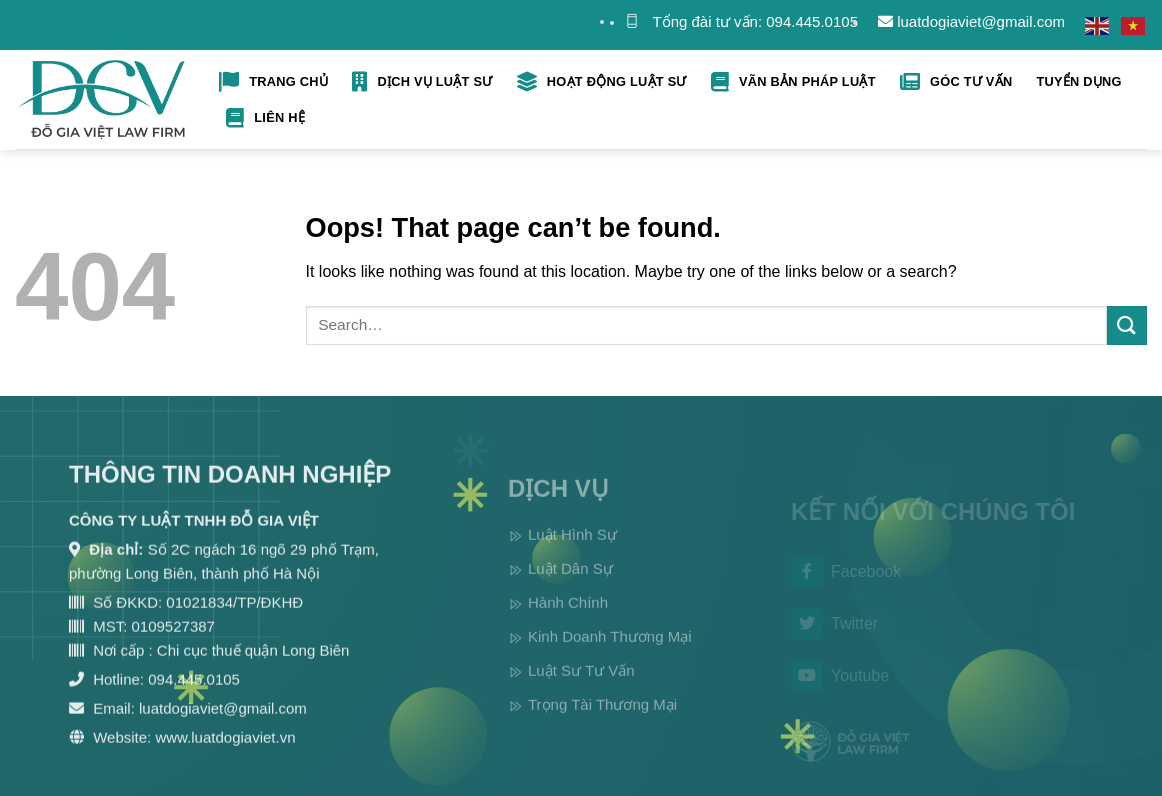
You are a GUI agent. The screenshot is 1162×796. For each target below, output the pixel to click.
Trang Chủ (273, 82)
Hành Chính (568, 619)
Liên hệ (265, 118)
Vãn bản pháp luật (793, 82)
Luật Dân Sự (570, 585)
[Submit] (1127, 325)
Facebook (846, 586)
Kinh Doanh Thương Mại (609, 653)
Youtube (840, 689)
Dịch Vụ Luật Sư (422, 82)
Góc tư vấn (956, 82)
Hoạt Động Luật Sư (602, 82)
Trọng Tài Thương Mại (602, 721)
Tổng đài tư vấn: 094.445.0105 (755, 21)
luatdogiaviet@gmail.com (971, 21)
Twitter (834, 637)
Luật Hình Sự (572, 551)
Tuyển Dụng (1078, 81)
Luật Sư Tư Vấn (581, 687)
